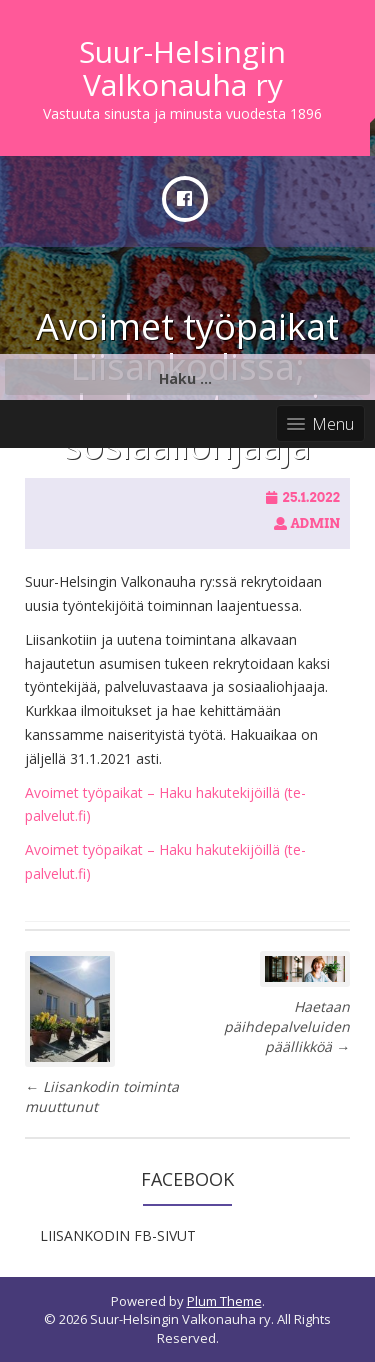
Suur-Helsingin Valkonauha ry (182, 68)
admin (315, 523)
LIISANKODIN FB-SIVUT (118, 1235)
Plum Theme (224, 1301)
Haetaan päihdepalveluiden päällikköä (287, 1026)
